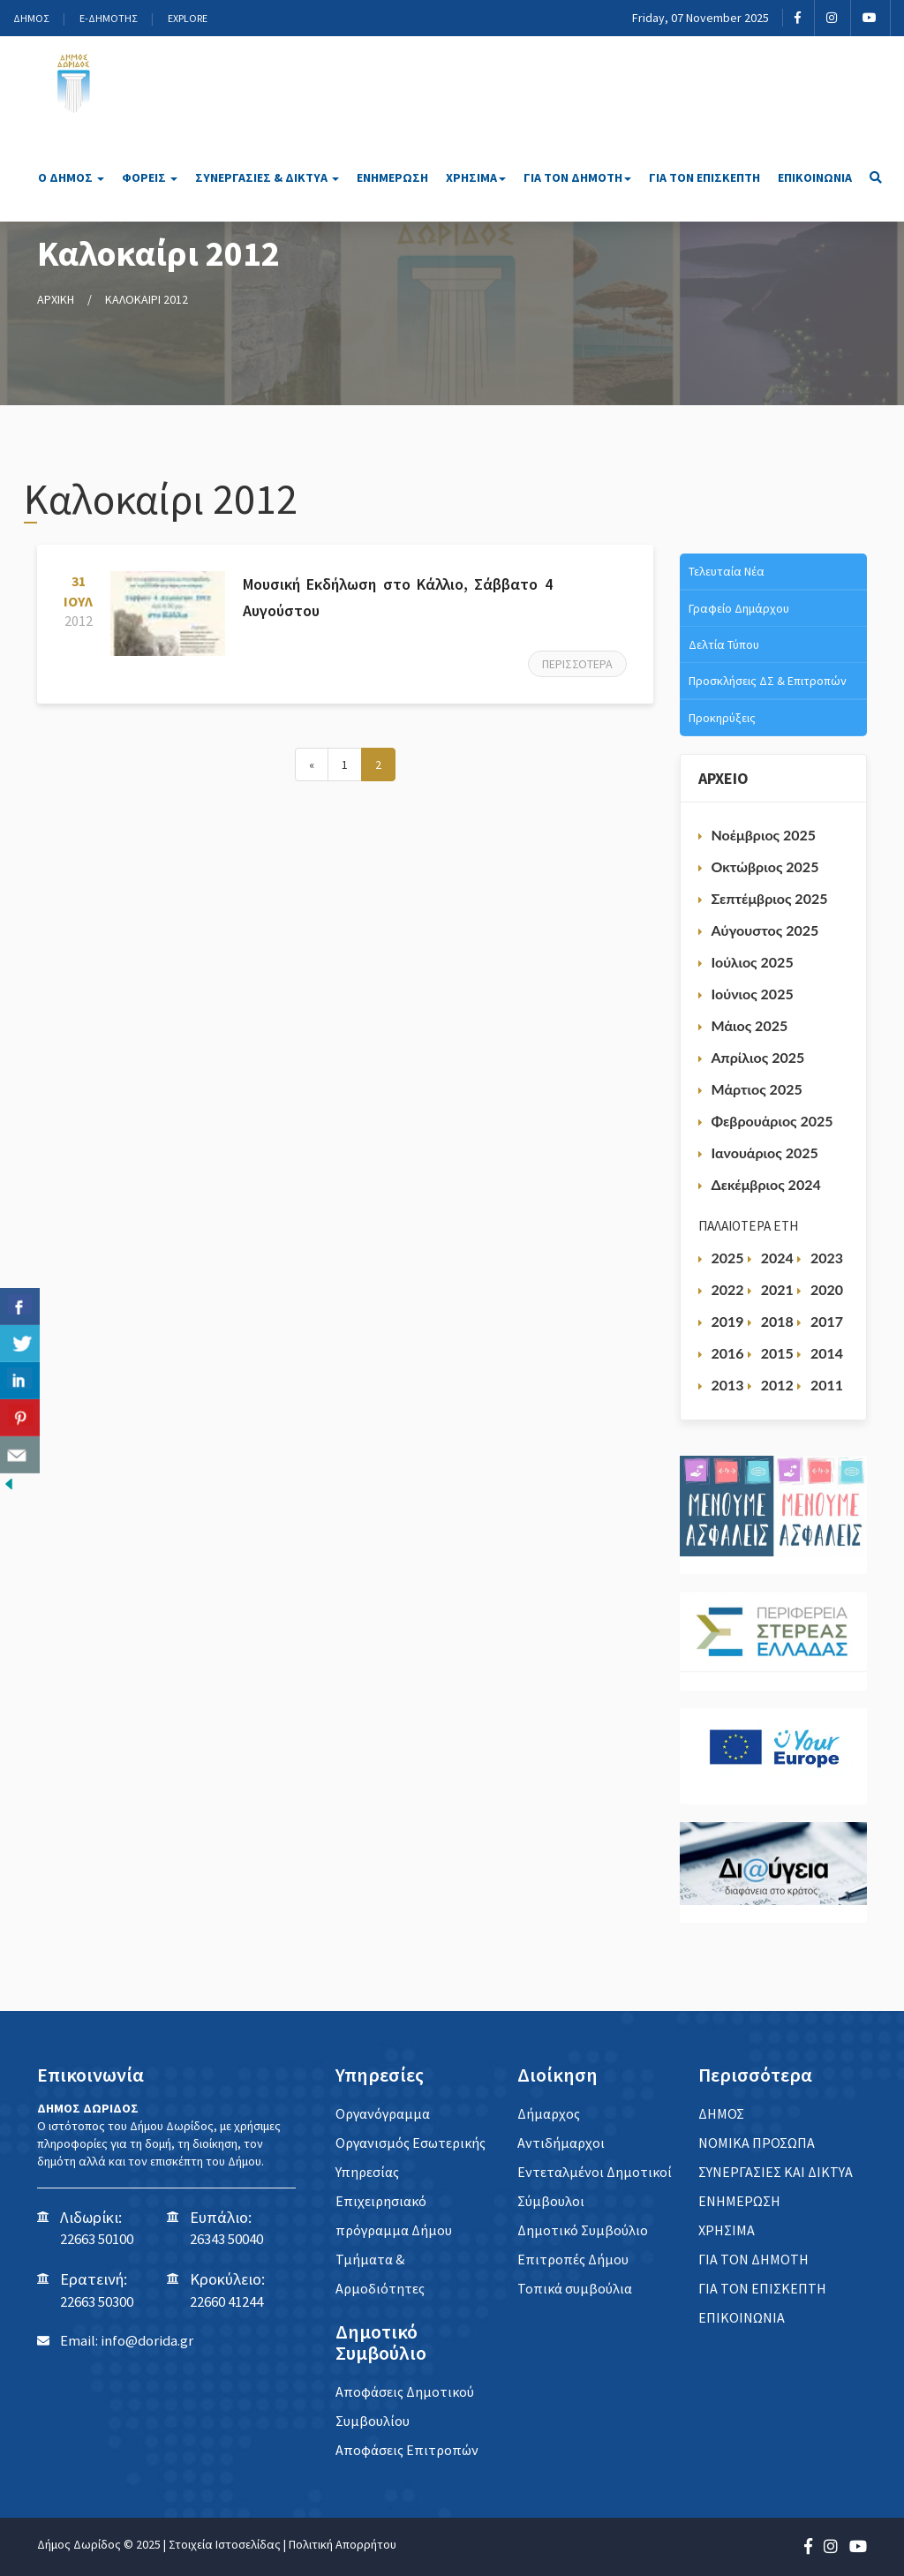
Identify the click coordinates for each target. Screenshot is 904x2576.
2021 (777, 1289)
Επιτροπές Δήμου (573, 2259)
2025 (728, 1257)
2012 (777, 1384)
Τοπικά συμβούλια (574, 2288)
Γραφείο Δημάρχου (739, 608)
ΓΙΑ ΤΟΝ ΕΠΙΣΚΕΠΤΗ (704, 177)
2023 (826, 1257)
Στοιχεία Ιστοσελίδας (225, 2544)
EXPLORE (187, 18)
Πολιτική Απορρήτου (342, 2544)
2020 (826, 1289)
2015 (777, 1352)
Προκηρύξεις (722, 718)
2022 (728, 1289)
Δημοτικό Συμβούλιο (582, 2230)
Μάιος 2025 (750, 1025)
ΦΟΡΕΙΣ (149, 177)
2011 (826, 1384)
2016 (728, 1352)
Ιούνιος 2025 (753, 993)
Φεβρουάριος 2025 (772, 1120)
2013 (728, 1384)
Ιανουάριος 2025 (765, 1152)
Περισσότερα (577, 664)
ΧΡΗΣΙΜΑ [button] (476, 177)
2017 (826, 1321)
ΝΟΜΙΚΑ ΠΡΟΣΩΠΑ (756, 2142)
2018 (777, 1321)
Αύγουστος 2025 (765, 930)
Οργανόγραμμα (382, 2113)
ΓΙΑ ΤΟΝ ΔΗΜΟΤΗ (753, 2259)
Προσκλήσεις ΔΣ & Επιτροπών (768, 681)
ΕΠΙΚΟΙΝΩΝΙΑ (815, 177)
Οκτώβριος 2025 (765, 866)
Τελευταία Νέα (727, 571)
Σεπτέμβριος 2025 (770, 898)
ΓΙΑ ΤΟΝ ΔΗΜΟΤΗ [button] (577, 177)
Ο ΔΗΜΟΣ (71, 177)
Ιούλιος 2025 (753, 961)
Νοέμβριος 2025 (764, 834)
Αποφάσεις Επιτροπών (406, 2450)
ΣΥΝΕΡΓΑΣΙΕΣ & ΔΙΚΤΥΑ (267, 177)
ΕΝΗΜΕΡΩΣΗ (392, 177)
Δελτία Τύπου (724, 644)
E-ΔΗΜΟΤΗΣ (108, 18)
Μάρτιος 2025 (757, 1089)
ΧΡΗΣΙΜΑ (726, 2230)
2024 (777, 1257)
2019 (728, 1321)
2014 (826, 1352)
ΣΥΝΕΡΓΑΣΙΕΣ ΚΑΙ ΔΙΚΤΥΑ (775, 2172)
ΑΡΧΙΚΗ (55, 299)
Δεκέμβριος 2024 (766, 1184)
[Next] (311, 764)
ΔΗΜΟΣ (31, 18)
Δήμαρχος (548, 2113)
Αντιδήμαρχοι (561, 2142)
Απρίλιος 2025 (758, 1057)
